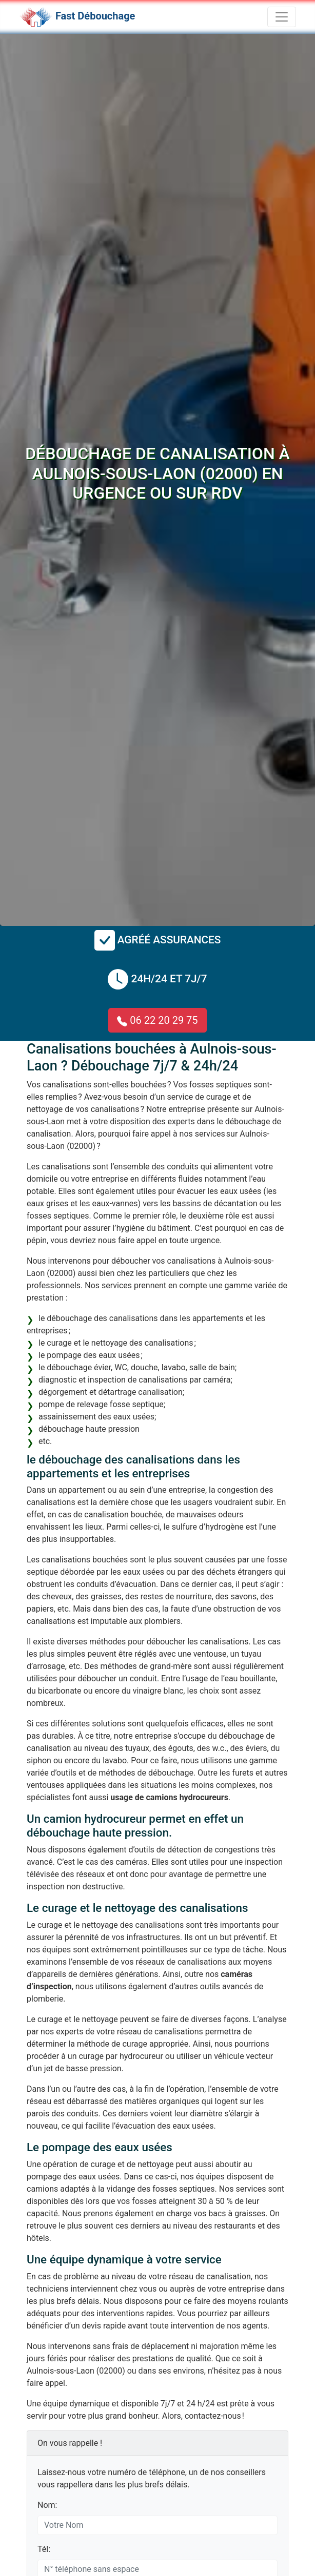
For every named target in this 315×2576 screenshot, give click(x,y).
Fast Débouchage (95, 16)
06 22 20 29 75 (157, 1020)
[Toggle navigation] (281, 17)
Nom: (47, 2505)
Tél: (43, 2549)
